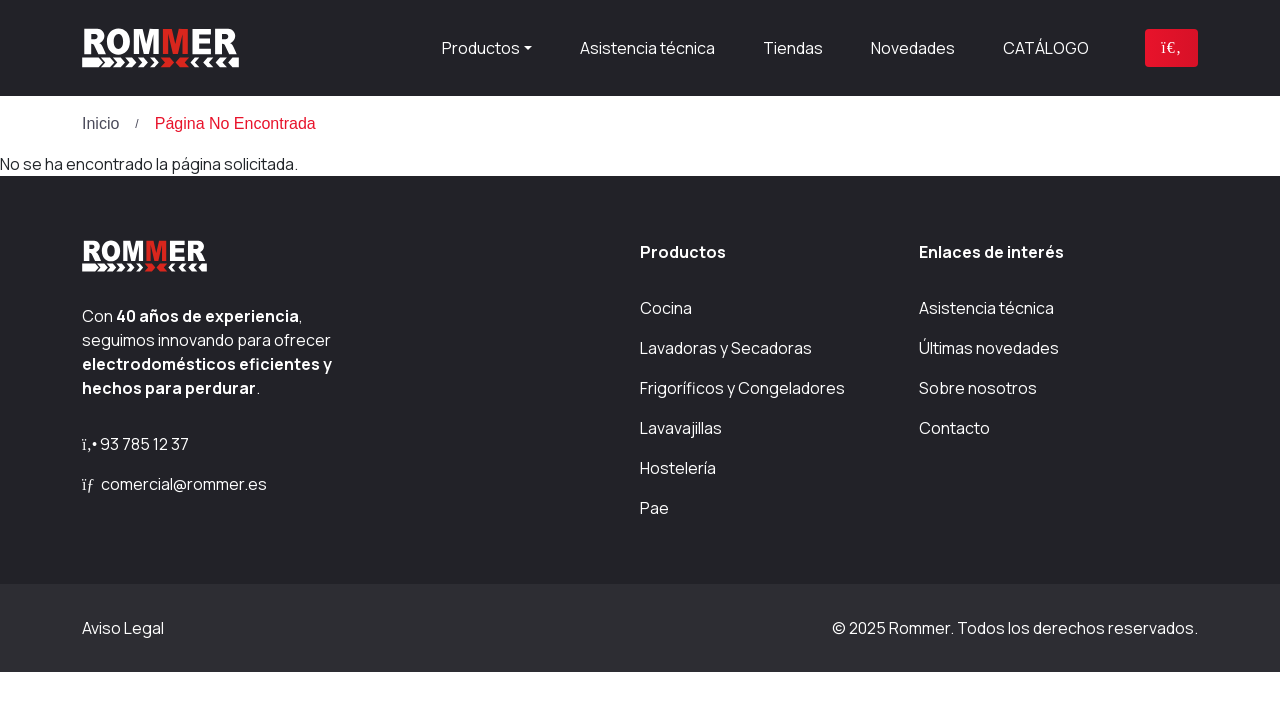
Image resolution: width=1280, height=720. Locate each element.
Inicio (100, 123)
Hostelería (678, 468)
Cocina (666, 308)
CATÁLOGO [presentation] (1046, 48)
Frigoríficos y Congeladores (742, 388)
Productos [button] (481, 48)
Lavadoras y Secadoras (726, 348)
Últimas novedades (989, 348)
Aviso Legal (123, 628)
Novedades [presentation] (913, 48)
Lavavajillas (681, 428)
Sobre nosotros (978, 388)
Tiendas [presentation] (793, 48)
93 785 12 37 (135, 444)
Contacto (954, 428)
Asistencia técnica (986, 308)
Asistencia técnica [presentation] (647, 48)
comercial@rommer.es (174, 484)
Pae (654, 508)
